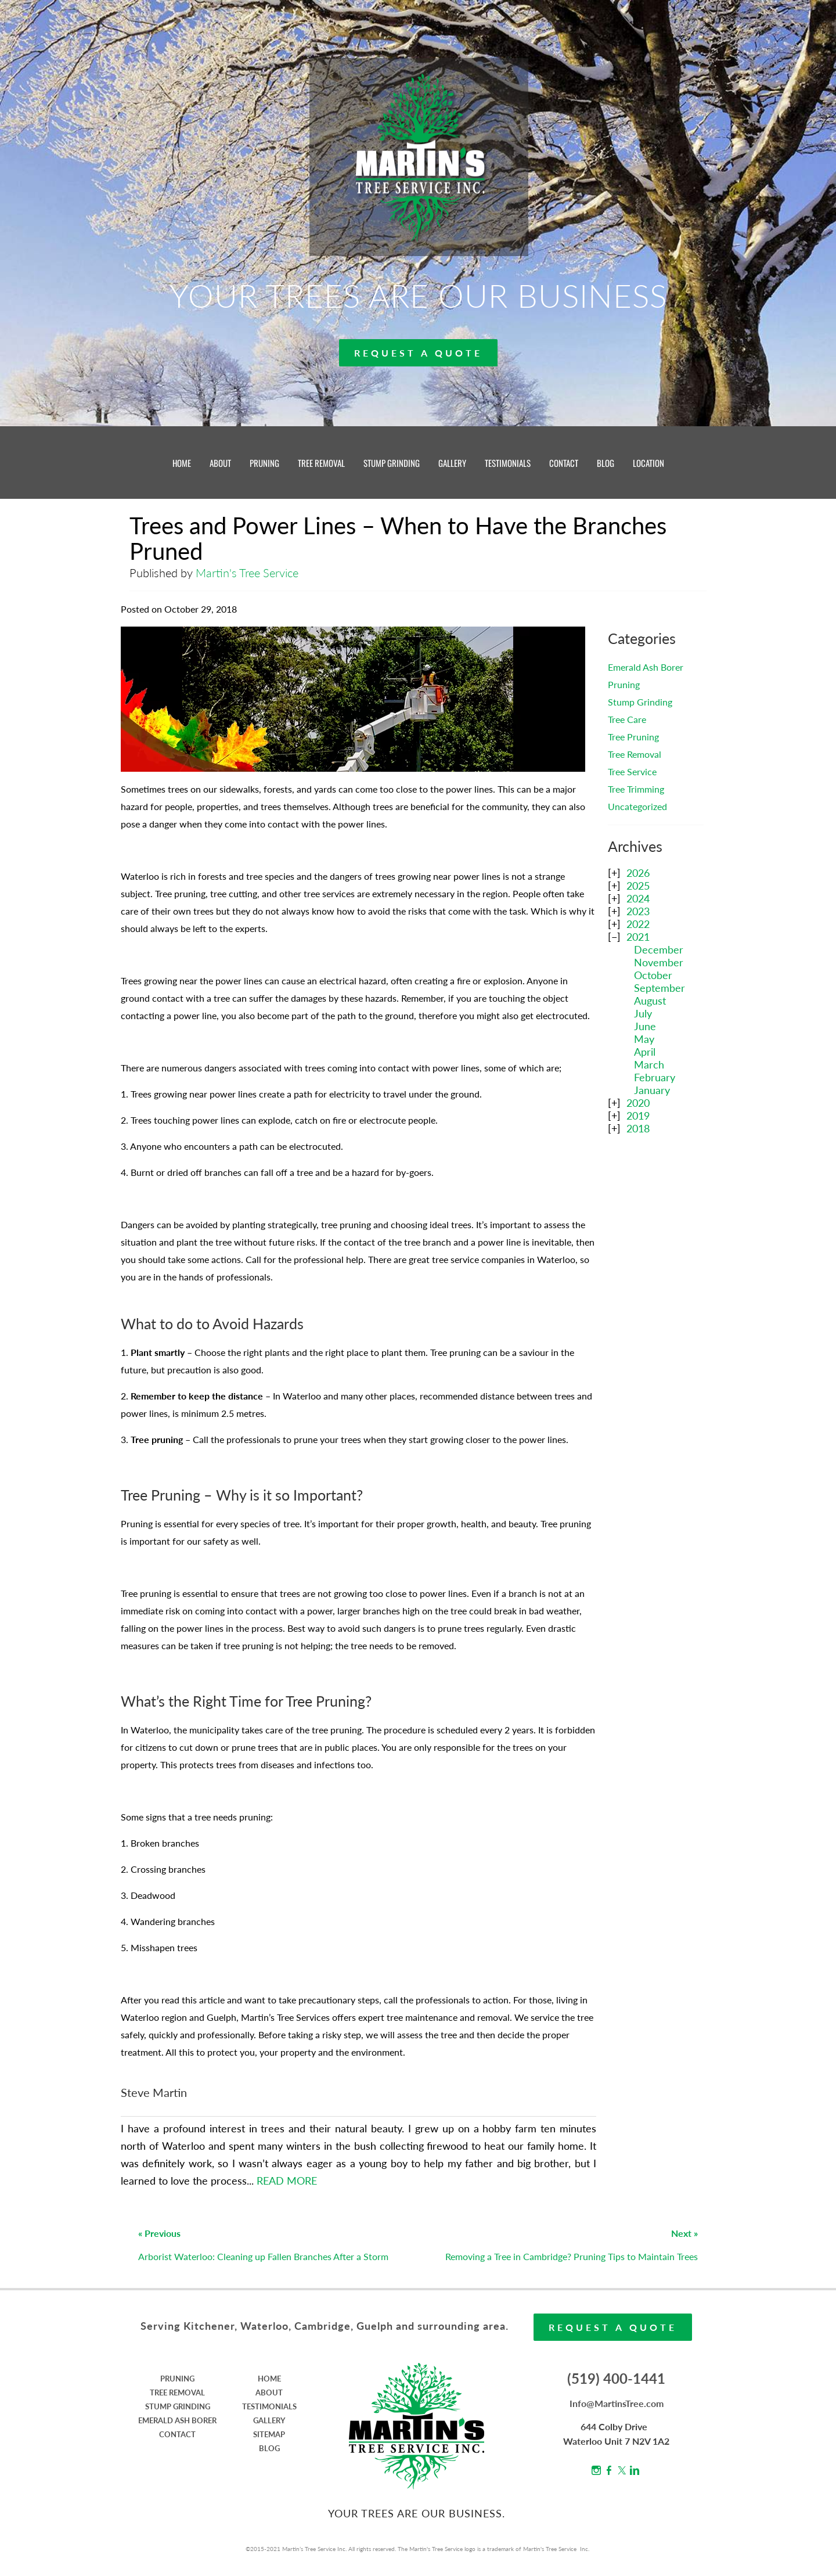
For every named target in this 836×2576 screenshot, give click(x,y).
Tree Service (632, 771)
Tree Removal (634, 754)
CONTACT (563, 462)
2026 (638, 872)
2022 (638, 924)
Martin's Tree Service (247, 573)
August (650, 1000)
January (652, 1090)
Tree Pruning (633, 736)
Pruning (624, 684)
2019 (638, 1115)
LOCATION (648, 462)
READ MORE (287, 2180)
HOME (181, 462)
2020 (638, 1102)
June (645, 1026)
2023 (638, 911)
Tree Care (627, 719)
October (653, 975)
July (643, 1013)
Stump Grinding (640, 701)
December (658, 949)
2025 (638, 885)
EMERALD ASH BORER (177, 2420)
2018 (638, 1128)
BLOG (605, 462)
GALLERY (452, 462)
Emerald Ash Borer (645, 666)
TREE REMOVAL (321, 462)
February (654, 1077)
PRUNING (264, 462)
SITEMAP (269, 2434)
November (658, 962)
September (659, 987)
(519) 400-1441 (616, 2378)
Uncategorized (637, 806)
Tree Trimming (636, 788)
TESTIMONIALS (508, 462)
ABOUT (220, 462)
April (644, 1051)
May (644, 1038)
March (649, 1064)
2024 (638, 898)
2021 (638, 936)
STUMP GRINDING (391, 462)
